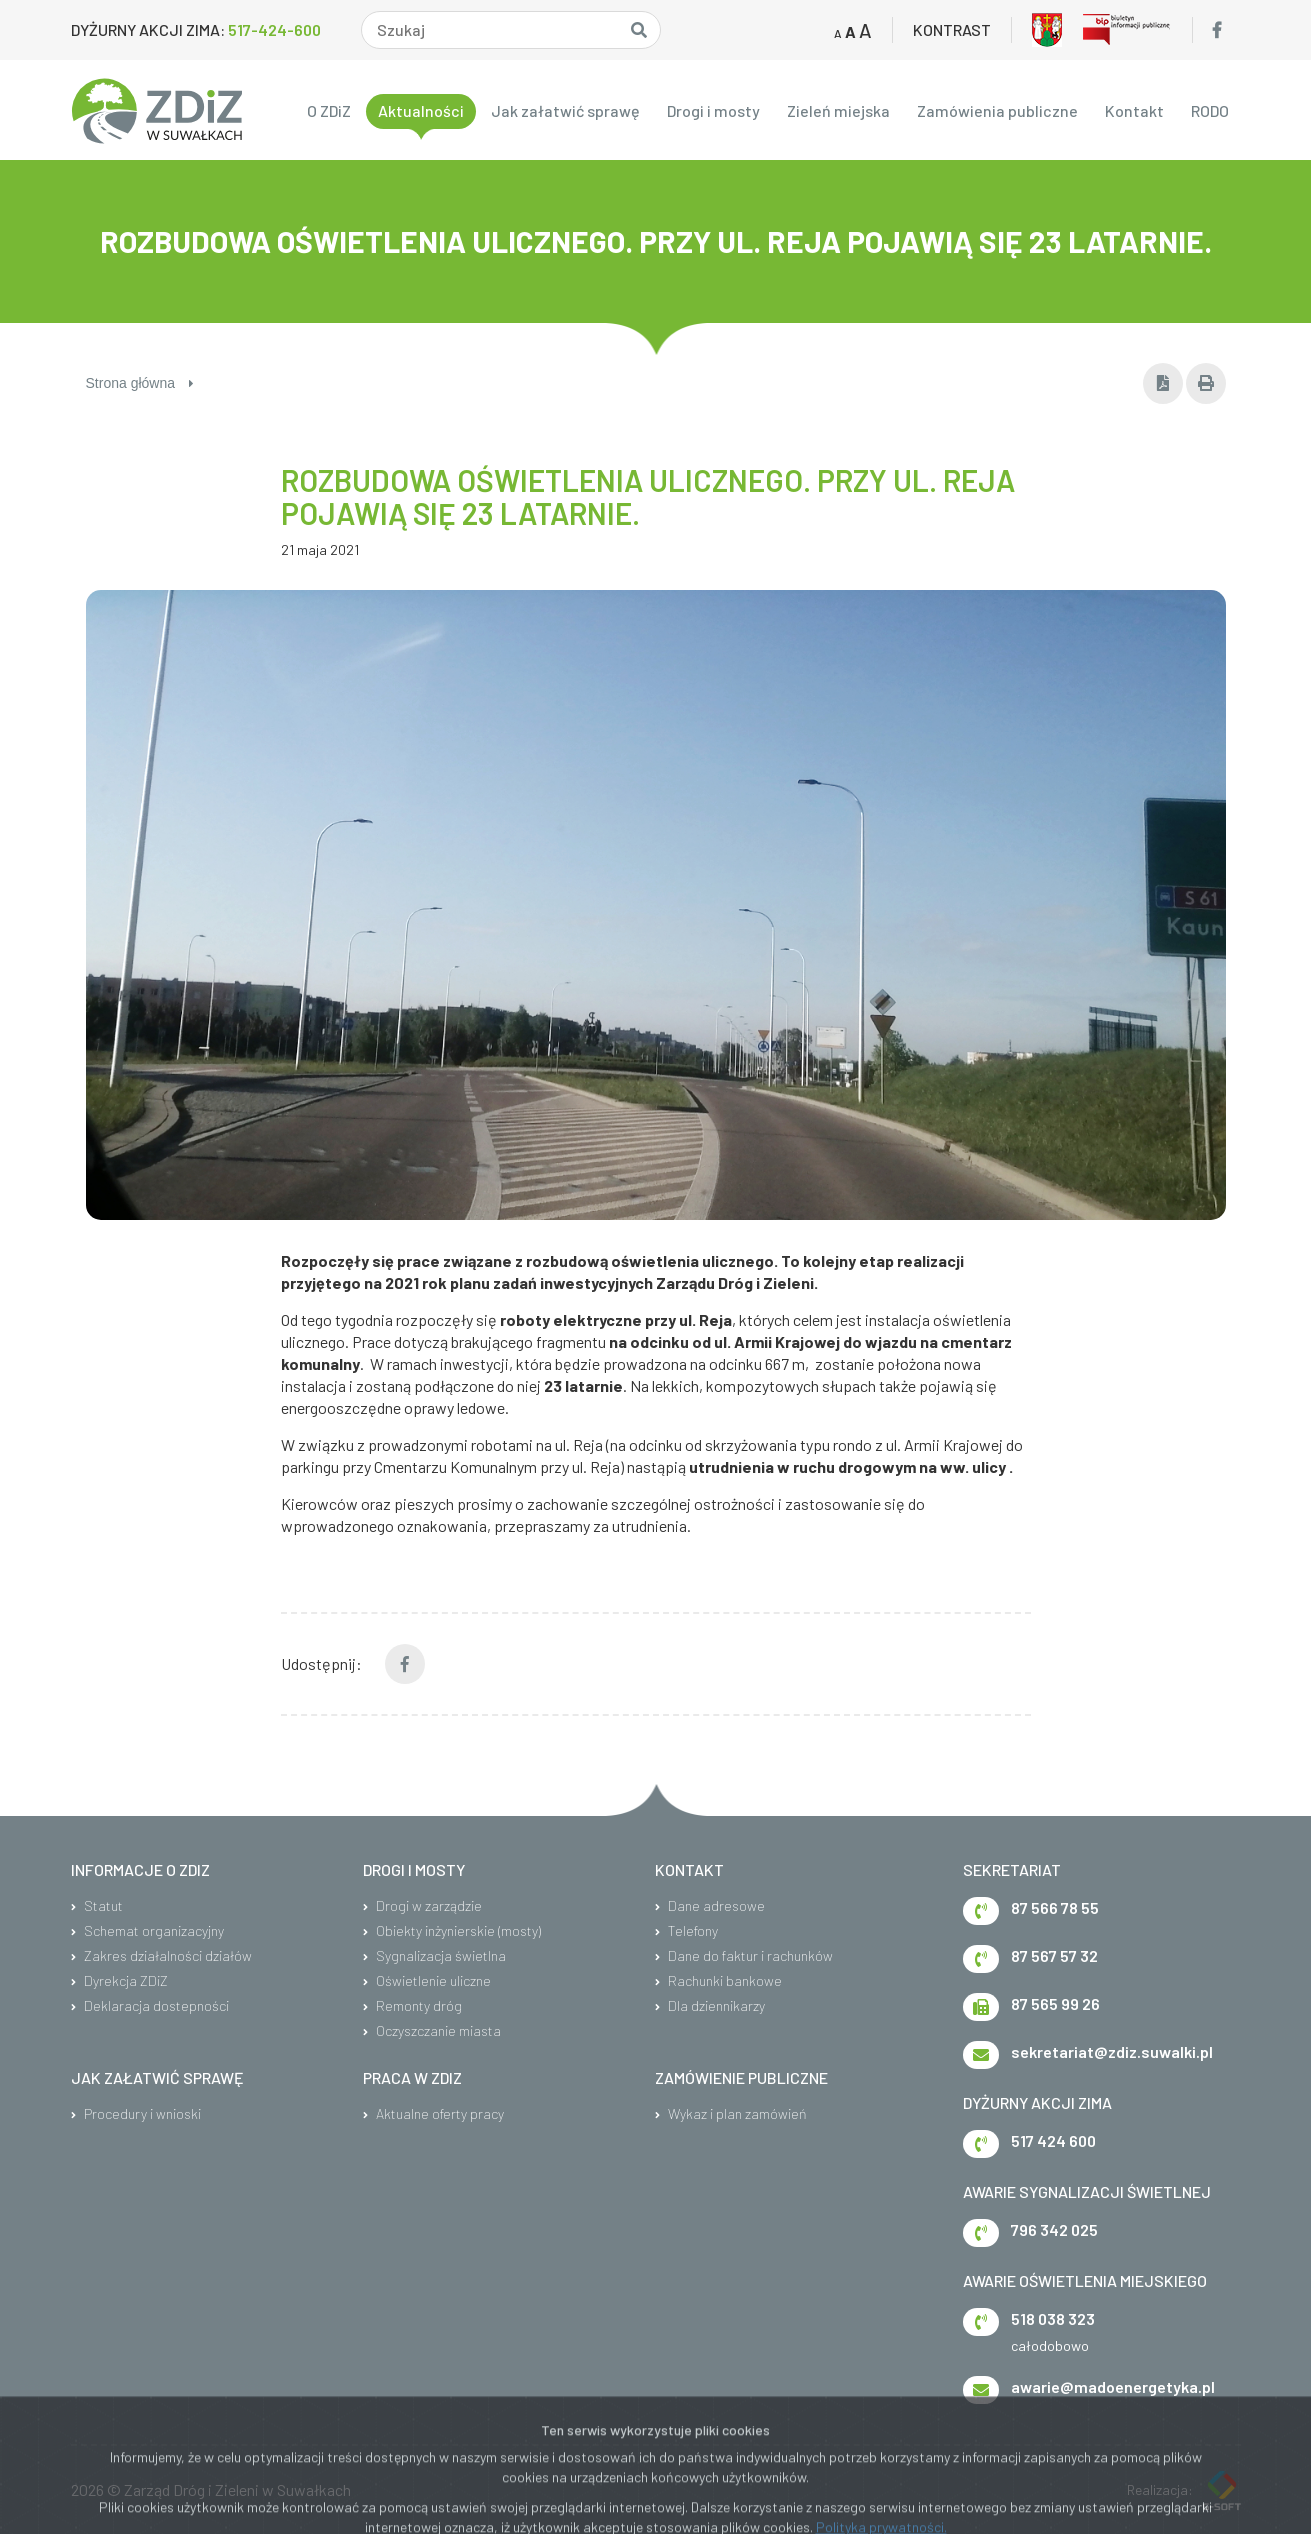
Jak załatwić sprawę (565, 110)
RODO (1210, 110)
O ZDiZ (329, 110)
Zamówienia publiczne (997, 110)
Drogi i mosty (713, 110)
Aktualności (421, 110)
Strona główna (140, 383)
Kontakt (1134, 110)
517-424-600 (274, 29)
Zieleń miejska (838, 110)
